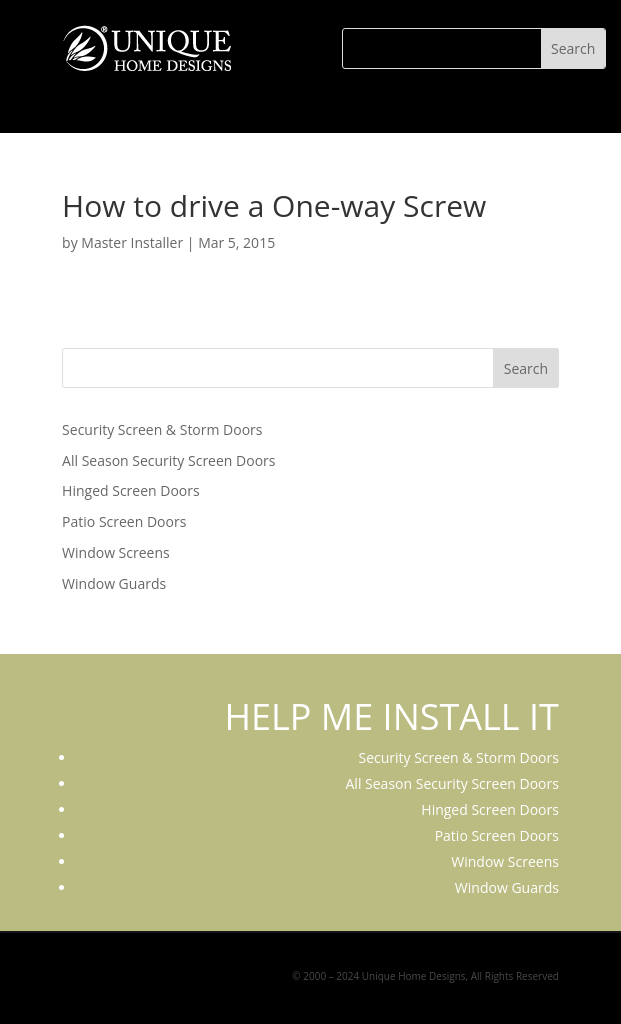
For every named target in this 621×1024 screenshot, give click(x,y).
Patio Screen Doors (124, 521)
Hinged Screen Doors (131, 490)
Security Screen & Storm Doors (162, 429)
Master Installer (132, 242)
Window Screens (116, 552)
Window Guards (114, 583)
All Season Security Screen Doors (168, 460)
